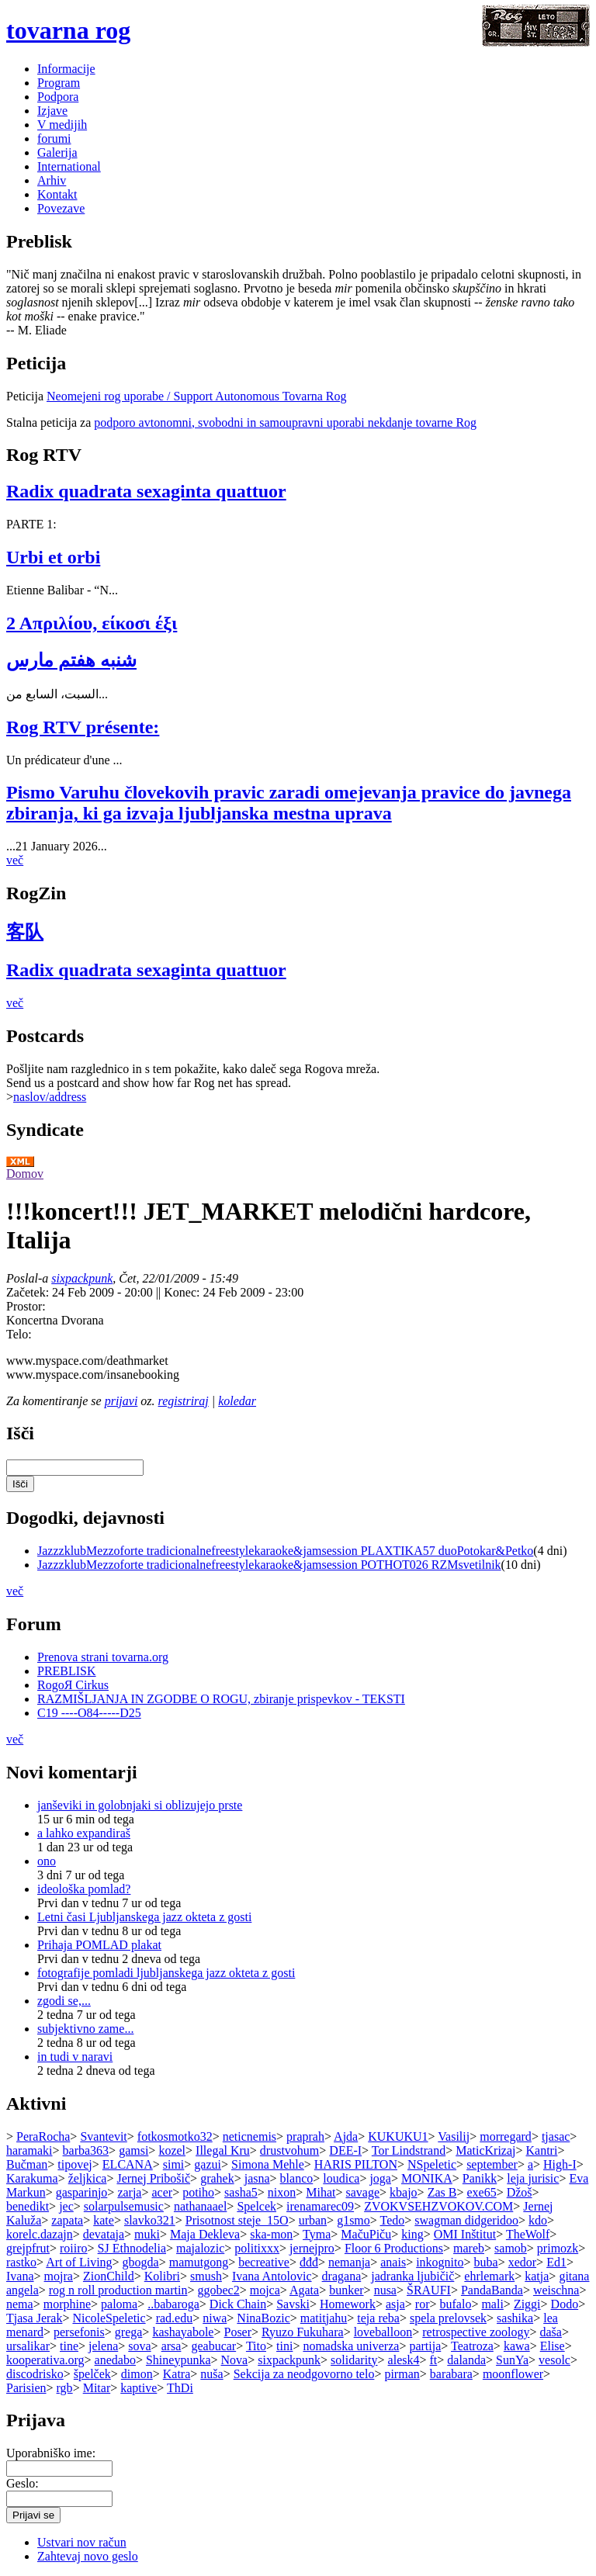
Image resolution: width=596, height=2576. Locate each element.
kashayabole (182, 2332)
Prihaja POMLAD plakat (99, 1944)
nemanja (349, 2262)
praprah (305, 2136)
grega (129, 2332)
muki (147, 2234)
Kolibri (162, 2276)
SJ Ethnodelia (132, 2248)
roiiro (74, 2248)
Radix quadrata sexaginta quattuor (146, 491)
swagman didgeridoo (466, 2220)
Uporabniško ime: (50, 2453)
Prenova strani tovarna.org (102, 1657)
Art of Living (79, 2262)
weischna (556, 2290)
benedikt (27, 2206)
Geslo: (22, 2483)
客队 (24, 932)
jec (66, 2206)
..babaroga (173, 2304)
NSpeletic (431, 2164)
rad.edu (174, 2318)
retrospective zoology (475, 2332)
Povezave (61, 208)
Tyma (317, 2234)
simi (174, 2164)
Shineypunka (178, 2360)
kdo (537, 2220)
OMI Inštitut (465, 2234)
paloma (119, 2304)
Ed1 (556, 2262)
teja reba (378, 2318)
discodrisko (35, 2373)
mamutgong (198, 2262)
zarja (129, 2192)
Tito (256, 2346)
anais (393, 2262)
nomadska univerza (351, 2346)
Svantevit (103, 2136)
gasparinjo (82, 2192)
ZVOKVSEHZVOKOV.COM (438, 2206)
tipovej (74, 2164)
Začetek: (29, 1292)
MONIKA (426, 2178)
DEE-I (345, 2150)
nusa (385, 2290)
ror (422, 2304)
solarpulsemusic (124, 2206)
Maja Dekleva (205, 2234)
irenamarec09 (320, 2206)
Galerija (57, 152)
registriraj (183, 1400)
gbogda (141, 2262)
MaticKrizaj (485, 2150)
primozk (557, 2248)
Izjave (52, 110)
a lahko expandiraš (83, 1833)
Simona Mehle (267, 2164)
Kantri (542, 2150)
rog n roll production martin (118, 2290)
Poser (237, 2332)
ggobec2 (218, 2290)
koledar (237, 1400)
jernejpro (311, 2248)
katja (537, 2276)
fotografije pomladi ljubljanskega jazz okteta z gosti (166, 1972)
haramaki (29, 2150)
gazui (207, 2164)
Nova (234, 2360)
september (492, 2164)
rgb (65, 2387)
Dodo (565, 2304)
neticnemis (249, 2136)
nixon (282, 2192)
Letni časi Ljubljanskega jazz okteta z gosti (144, 1916)
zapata (67, 2220)
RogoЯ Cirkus (73, 1684)
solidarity (354, 2360)
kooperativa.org (45, 2360)
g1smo (353, 2220)
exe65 (481, 2192)
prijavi (121, 1400)
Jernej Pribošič (153, 2178)
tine (69, 2346)
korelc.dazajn (39, 2234)
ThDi (180, 2387)
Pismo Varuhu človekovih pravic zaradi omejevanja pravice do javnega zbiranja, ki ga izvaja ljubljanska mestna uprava (288, 802)
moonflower (513, 2373)
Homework (348, 2304)
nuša (211, 2373)
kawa (517, 2346)
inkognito (439, 2262)
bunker (346, 2290)
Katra (177, 2373)
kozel (171, 2150)
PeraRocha (43, 2136)
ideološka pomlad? (83, 1889)
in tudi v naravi (75, 2056)
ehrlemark (489, 2276)
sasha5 (241, 2192)
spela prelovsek (448, 2318)
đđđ (309, 2262)
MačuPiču (366, 2234)
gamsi (133, 2150)
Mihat (320, 2192)
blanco (297, 2178)
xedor (522, 2262)
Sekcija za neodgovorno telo (304, 2373)
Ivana (20, 2276)
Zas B (442, 2192)
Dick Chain (238, 2304)
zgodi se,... (64, 2000)
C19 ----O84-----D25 (89, 1712)
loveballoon (383, 2332)
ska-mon (271, 2234)
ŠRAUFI (429, 2290)
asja (395, 2304)
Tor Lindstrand (408, 2150)
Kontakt (57, 194)
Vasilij (454, 2136)
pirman (401, 2373)
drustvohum (289, 2150)
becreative (263, 2262)
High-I (560, 2164)
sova (139, 2346)
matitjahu (323, 2318)
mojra (58, 2276)
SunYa (512, 2360)
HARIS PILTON (355, 2164)
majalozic (200, 2248)
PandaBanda (492, 2290)
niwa (215, 2318)
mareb (468, 2248)
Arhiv (51, 180)
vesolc (554, 2360)
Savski (293, 2304)
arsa (171, 2346)
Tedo (392, 2220)
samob (510, 2248)
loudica (341, 2178)
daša (550, 2332)
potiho (198, 2192)
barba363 (86, 2150)
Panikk (480, 2178)
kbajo (404, 2192)
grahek (217, 2178)
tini (284, 2346)
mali (492, 2304)
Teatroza (472, 2346)
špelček (92, 2373)
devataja (103, 2234)
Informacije (66, 68)
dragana (342, 2276)
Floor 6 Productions (394, 2248)
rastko (21, 2262)
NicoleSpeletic (108, 2318)
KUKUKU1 (398, 2136)
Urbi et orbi (53, 557)
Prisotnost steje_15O (237, 2220)
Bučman (26, 2164)
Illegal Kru (223, 2150)
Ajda (346, 2136)
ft (433, 2360)
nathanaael (200, 2206)
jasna (257, 2178)
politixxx (256, 2248)
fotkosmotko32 (175, 2136)
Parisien (26, 2387)
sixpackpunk (82, 1278)
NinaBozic (263, 2318)
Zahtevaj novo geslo (87, 2556)
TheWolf (527, 2234)
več (14, 860)
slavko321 (149, 2220)
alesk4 (404, 2360)
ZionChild (108, 2276)
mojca (265, 2290)
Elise (552, 2346)
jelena (103, 2346)
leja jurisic (533, 2178)
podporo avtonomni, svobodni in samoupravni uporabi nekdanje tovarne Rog (285, 422)
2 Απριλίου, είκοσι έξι (91, 623)
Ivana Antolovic (272, 2276)
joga (380, 2178)
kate (103, 2220)
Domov (24, 1173)
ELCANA (127, 2164)
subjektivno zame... (85, 2028)
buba (486, 2262)
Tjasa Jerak (34, 2318)
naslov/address (49, 1096)
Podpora (57, 96)
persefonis (79, 2332)
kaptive (138, 2387)
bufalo (456, 2304)
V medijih (62, 124)
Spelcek (256, 2206)
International (69, 166)
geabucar (213, 2346)
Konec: (183, 1292)
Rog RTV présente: (82, 727)
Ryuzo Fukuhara (303, 2332)
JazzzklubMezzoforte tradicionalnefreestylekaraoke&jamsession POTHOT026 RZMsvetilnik (269, 1564)
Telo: (19, 1334)
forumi (54, 138)
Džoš (519, 2192)
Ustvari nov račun (81, 2542)
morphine (67, 2304)
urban (313, 2220)
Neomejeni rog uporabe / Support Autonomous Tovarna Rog (197, 396)
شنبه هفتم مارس (71, 660)
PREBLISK (66, 1671)
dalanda (466, 2360)
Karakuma (32, 2178)
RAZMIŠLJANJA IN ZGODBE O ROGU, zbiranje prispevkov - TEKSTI (221, 1698)
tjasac (556, 2136)
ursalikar (28, 2346)
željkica (87, 2178)
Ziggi (527, 2304)
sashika (515, 2318)
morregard (506, 2136)
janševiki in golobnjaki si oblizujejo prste (139, 1805)
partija (425, 2346)
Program (58, 82)
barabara (451, 2373)
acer (161, 2192)
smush (206, 2276)
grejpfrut (28, 2248)
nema (19, 2304)
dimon (137, 2373)
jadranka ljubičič (412, 2276)
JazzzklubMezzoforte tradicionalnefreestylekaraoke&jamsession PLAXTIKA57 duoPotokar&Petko (285, 1550)
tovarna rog (68, 30)
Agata (304, 2290)
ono (46, 1861)
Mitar (97, 2387)
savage (363, 2192)
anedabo (115, 2360)
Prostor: (26, 1306)
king (412, 2234)
